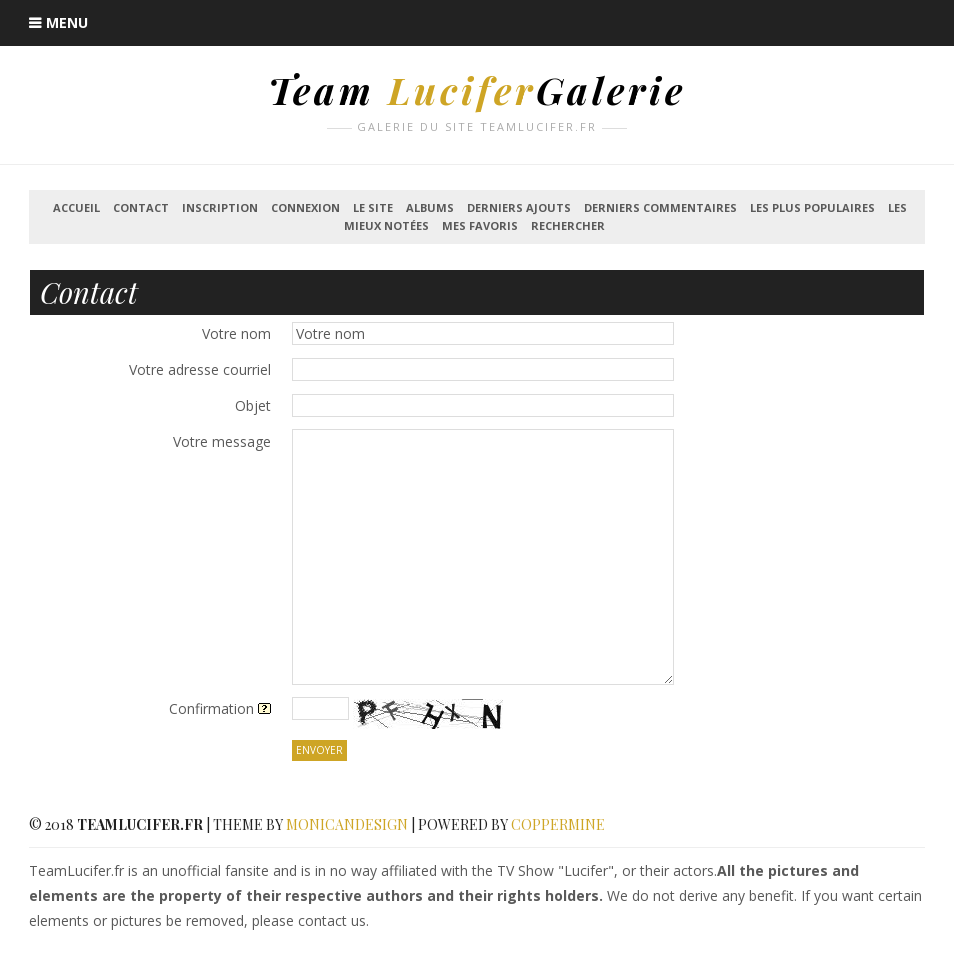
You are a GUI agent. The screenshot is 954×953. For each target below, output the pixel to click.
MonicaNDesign (347, 824)
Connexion (305, 207)
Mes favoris (480, 225)
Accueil (76, 207)
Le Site (373, 207)
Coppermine (558, 824)
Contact (141, 207)
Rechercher (568, 225)
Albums (430, 207)
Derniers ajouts (519, 207)
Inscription (220, 207)
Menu (67, 22)
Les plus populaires (812, 207)
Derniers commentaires (660, 207)
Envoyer (319, 750)
